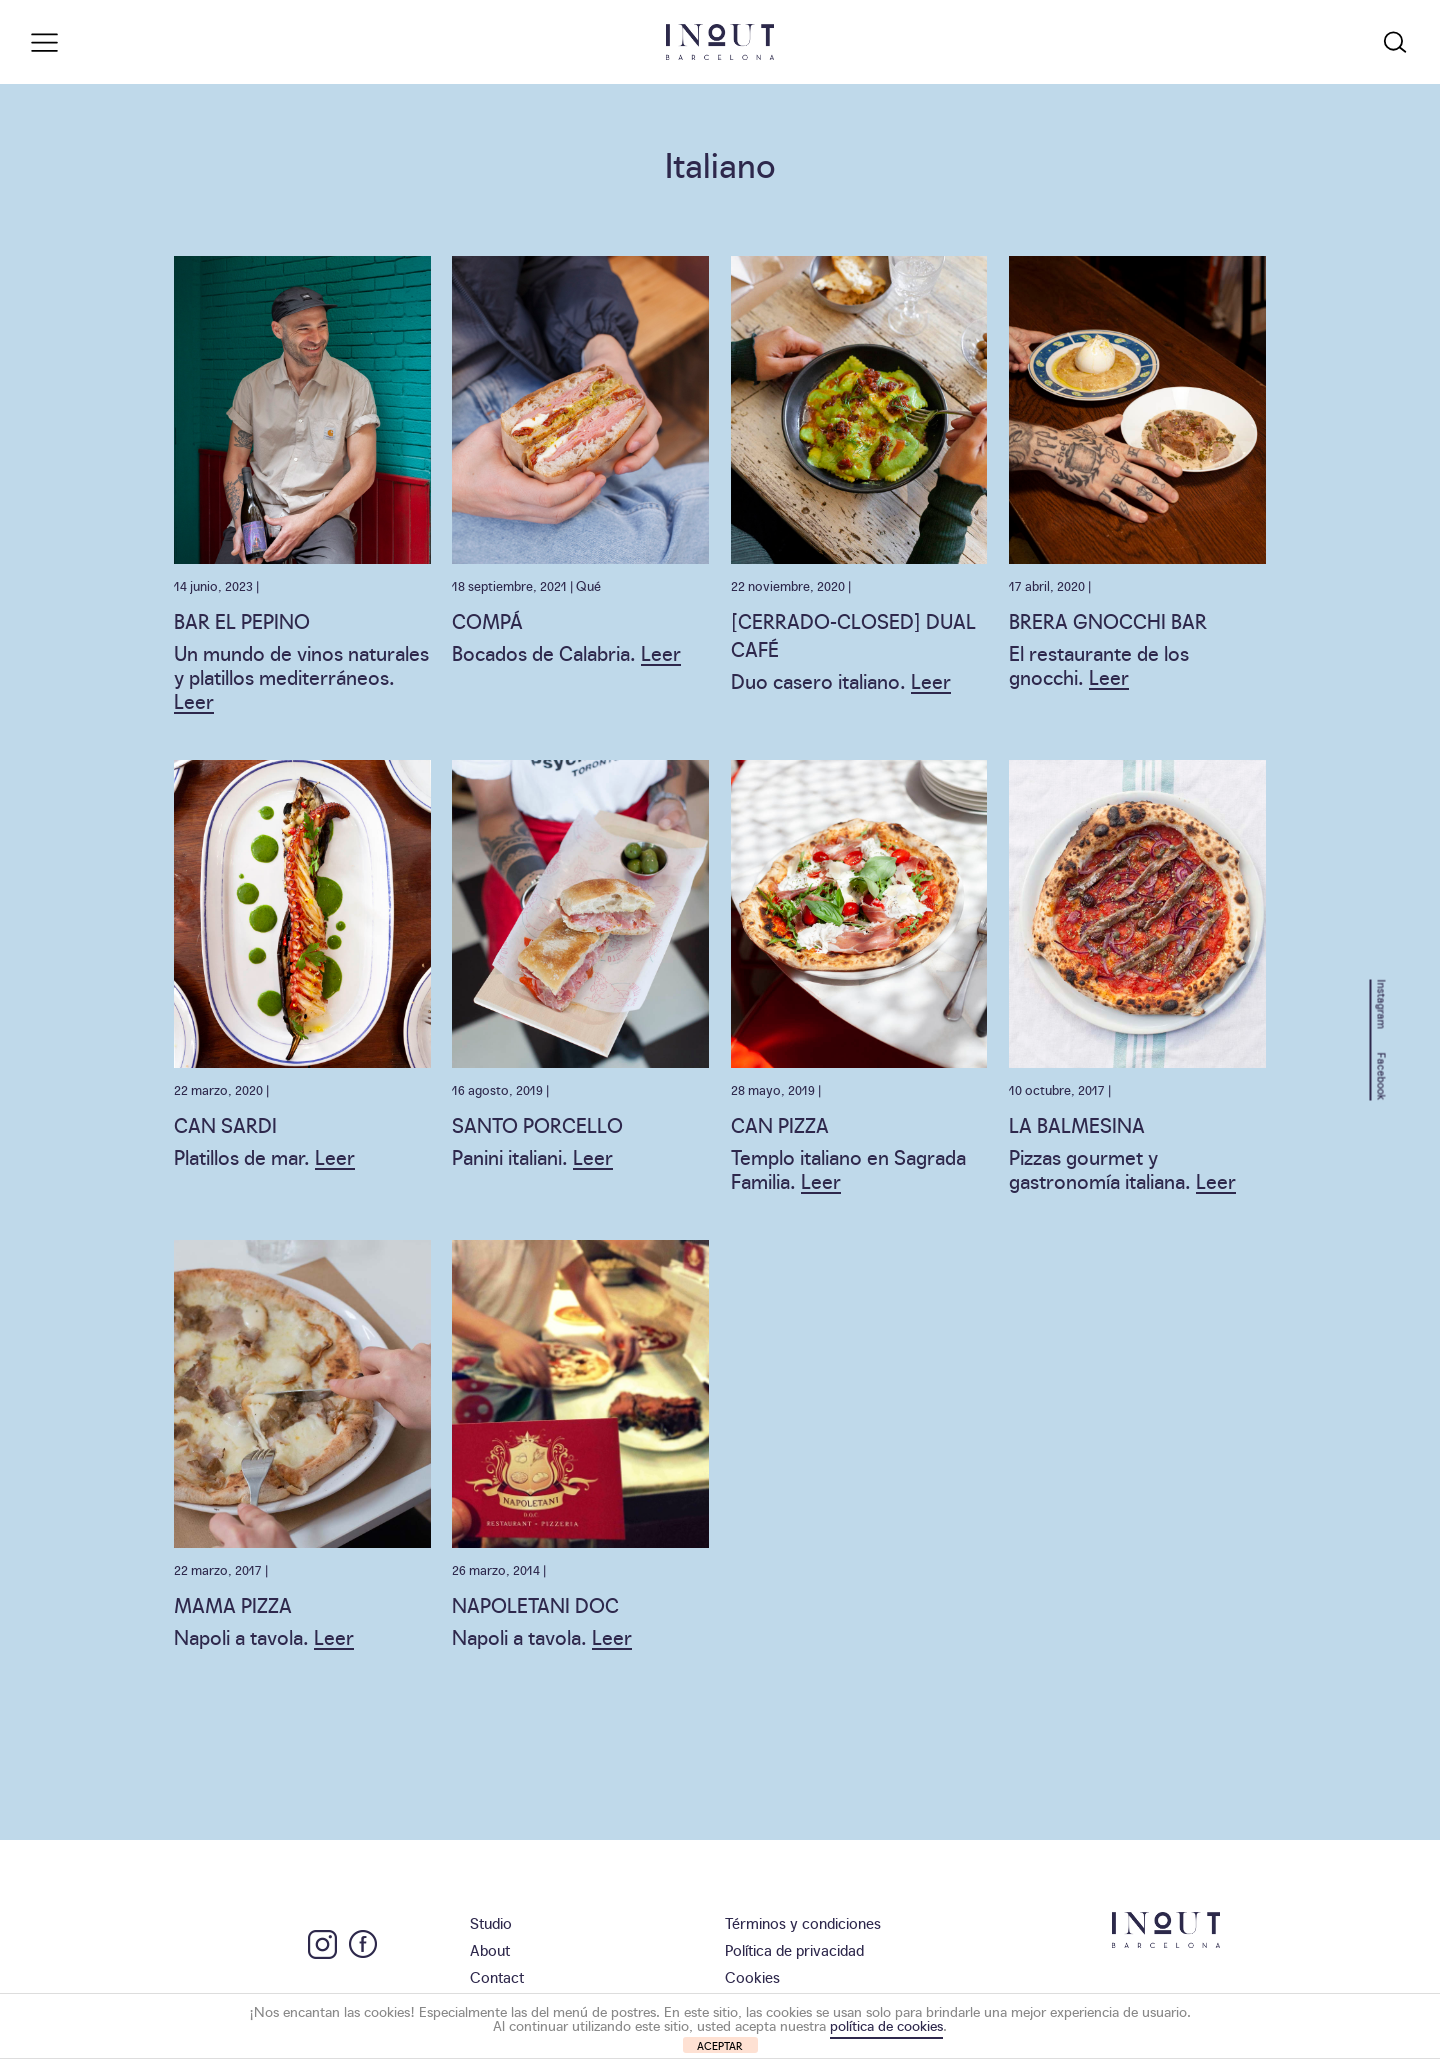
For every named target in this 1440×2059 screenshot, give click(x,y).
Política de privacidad (794, 1949)
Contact (497, 1976)
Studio (491, 1922)
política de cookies (886, 2025)
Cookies (752, 1976)
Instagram (1382, 1003)
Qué (588, 585)
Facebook (1382, 1076)
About (490, 1949)
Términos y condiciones (803, 1922)
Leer (194, 700)
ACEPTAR (720, 2045)
